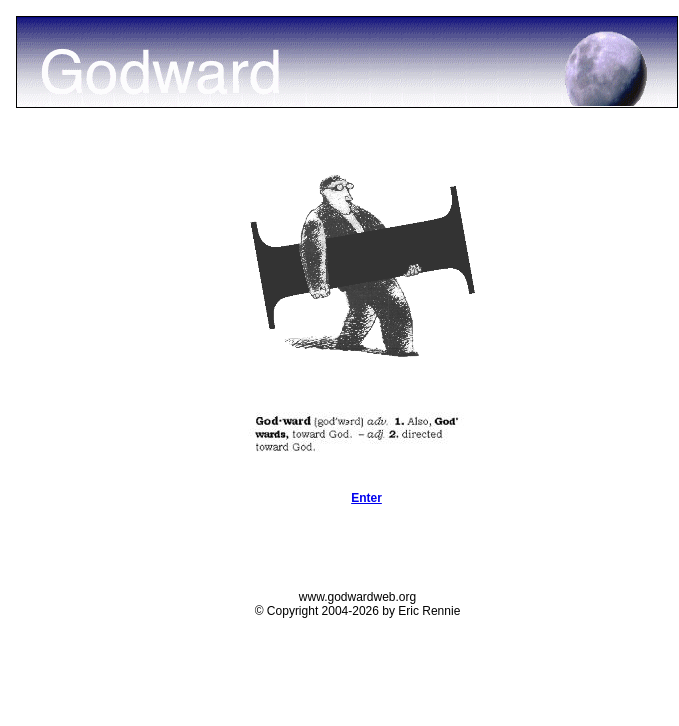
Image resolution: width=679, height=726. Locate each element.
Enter (366, 498)
